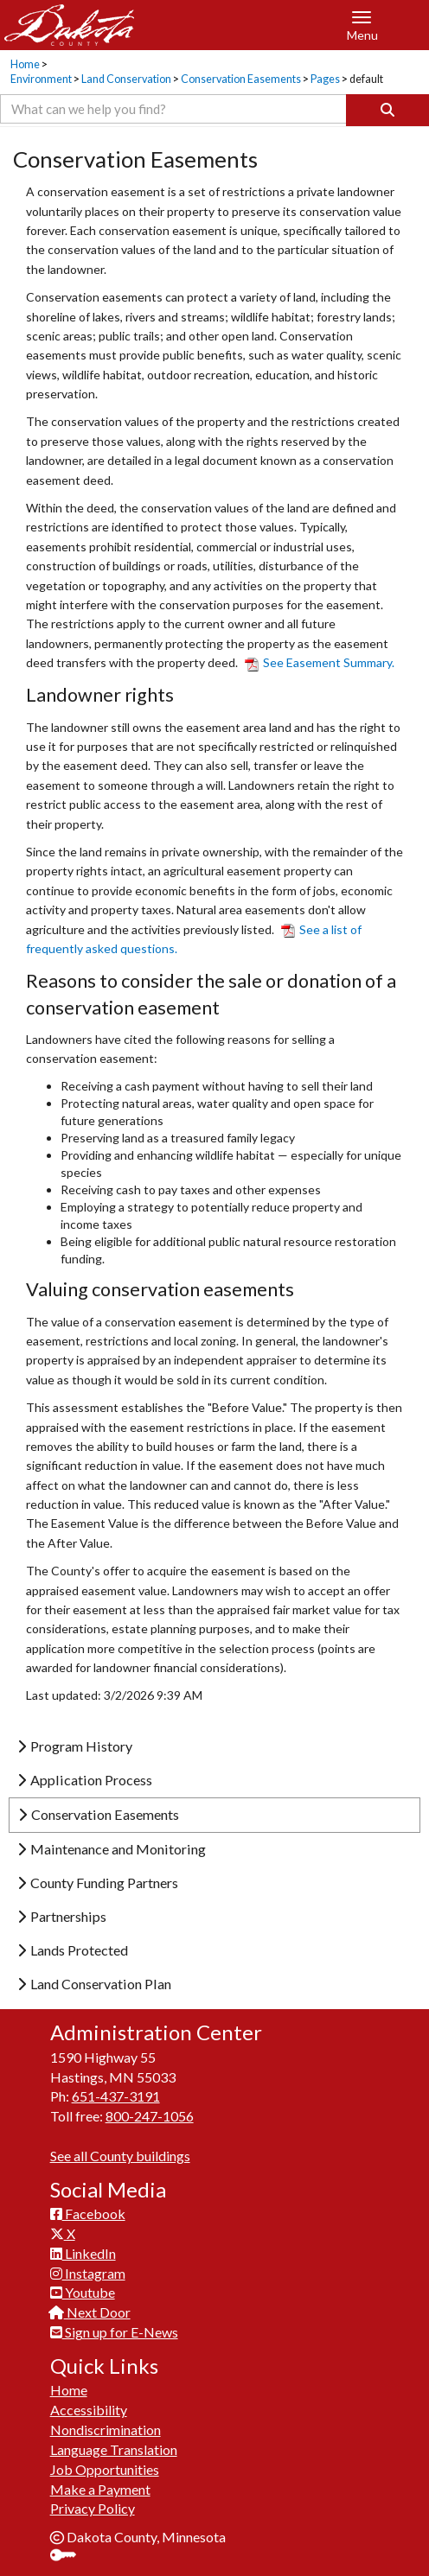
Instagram (87, 2273)
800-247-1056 (150, 2116)
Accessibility (88, 2409)
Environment (41, 79)
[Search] (387, 110)
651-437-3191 (116, 2096)
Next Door (90, 2312)
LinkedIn (83, 2253)
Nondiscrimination (105, 2429)
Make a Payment (100, 2489)
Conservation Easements (241, 79)
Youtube (82, 2292)
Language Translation (113, 2449)
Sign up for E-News (114, 2332)
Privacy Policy (92, 2508)
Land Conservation (126, 79)
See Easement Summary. (319, 662)
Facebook (87, 2213)
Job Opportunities (104, 2469)
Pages (325, 79)
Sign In (69, 2556)
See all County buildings (120, 2155)
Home (25, 64)
